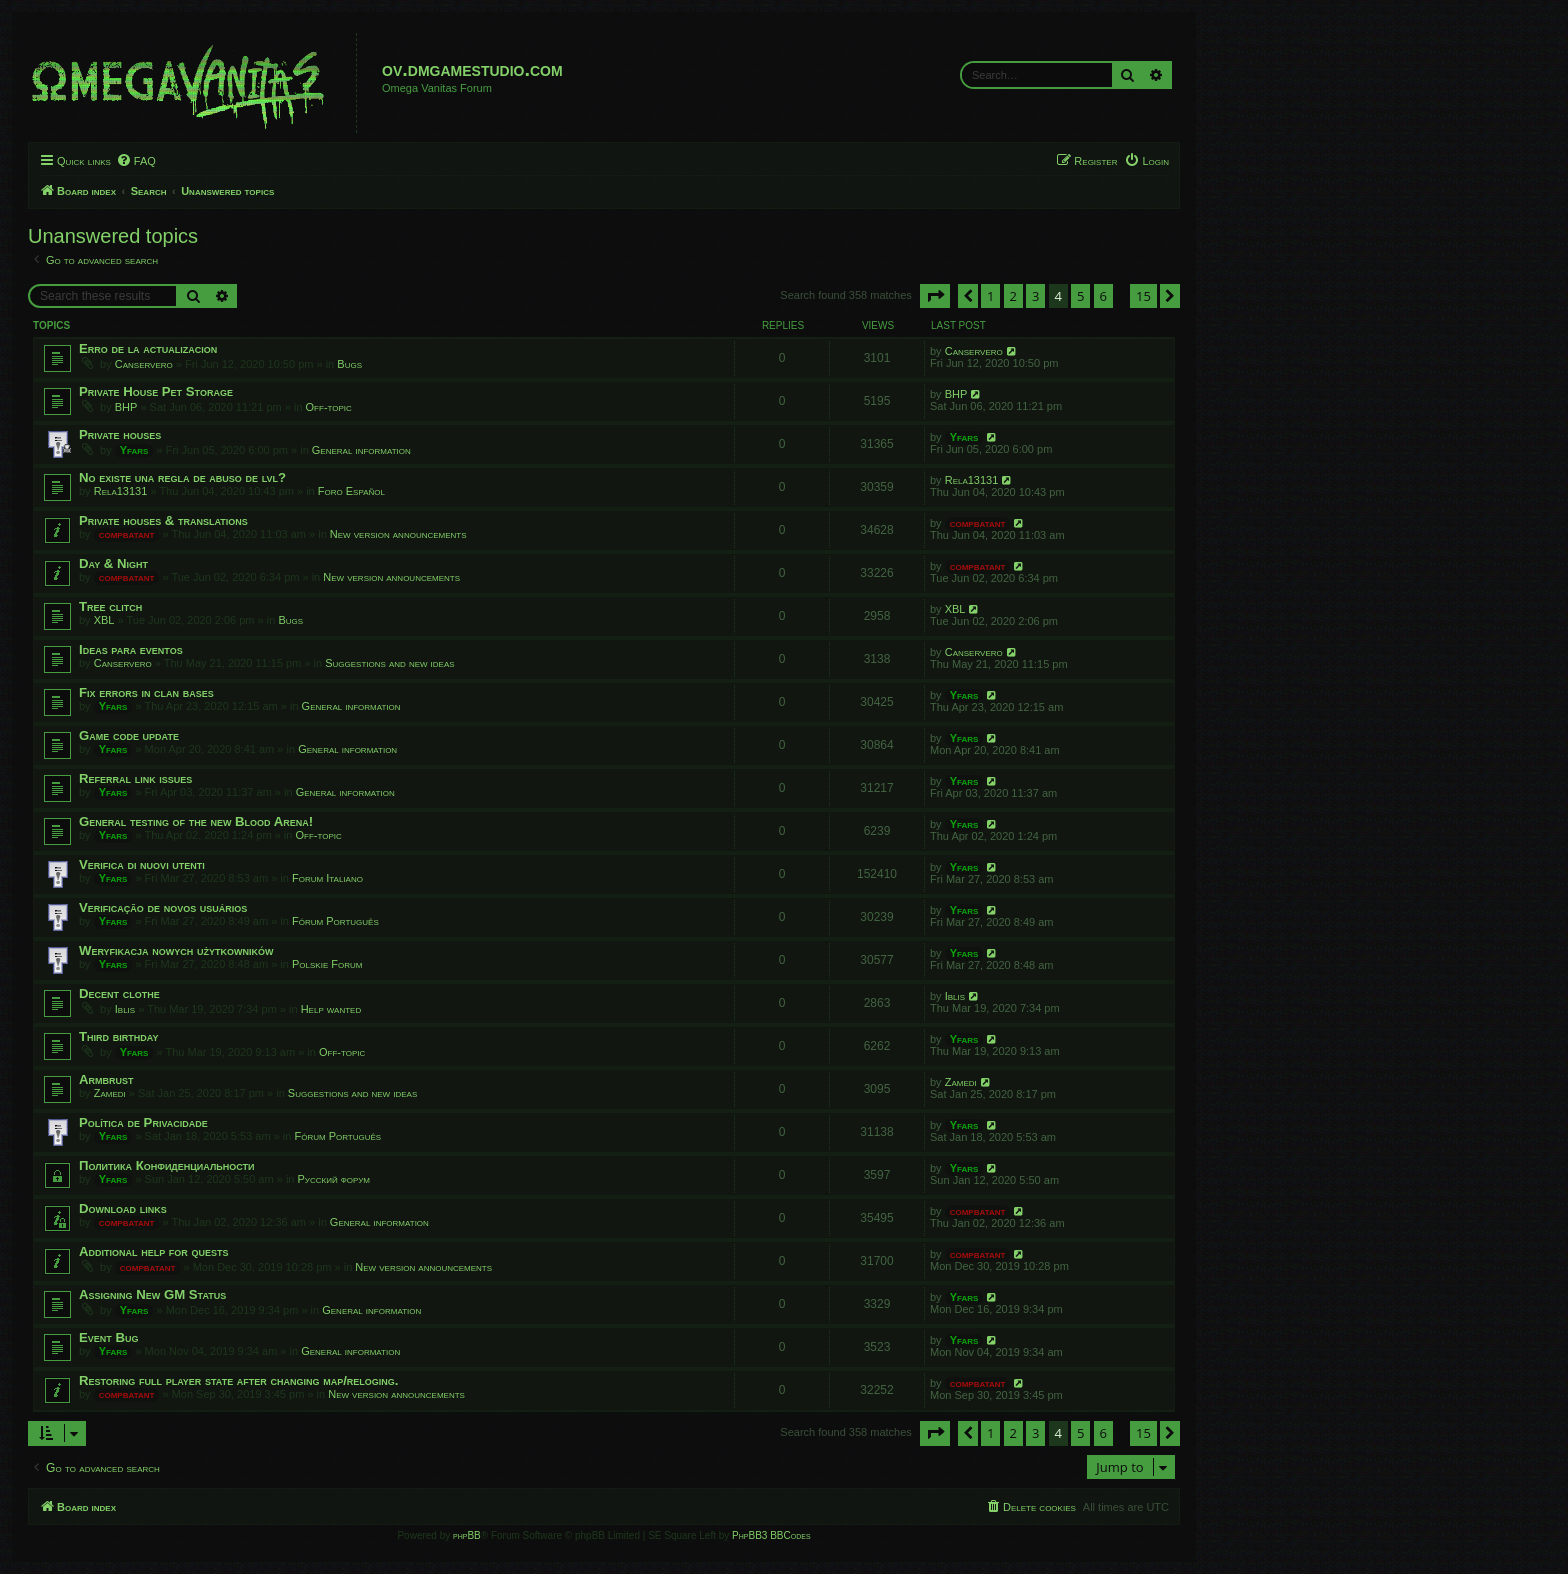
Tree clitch (110, 606)
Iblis (125, 1009)
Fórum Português (335, 921)
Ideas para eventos (131, 649)
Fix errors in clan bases (146, 692)
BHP (126, 407)
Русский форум (334, 1179)
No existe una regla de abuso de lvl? (182, 477)
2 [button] (1013, 296)
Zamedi (110, 1093)
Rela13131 (121, 491)
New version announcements (398, 534)
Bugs (349, 364)
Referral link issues (135, 778)
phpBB (467, 1535)
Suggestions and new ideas (389, 663)
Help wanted (331, 1009)
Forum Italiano (327, 878)
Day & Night (113, 563)
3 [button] (1035, 296)
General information (361, 450)
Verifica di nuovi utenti (142, 864)
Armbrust (106, 1079)
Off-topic (329, 407)
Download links (123, 1208)
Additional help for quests (154, 1251)
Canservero (144, 364)
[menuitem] (136, 161)
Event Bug (109, 1337)
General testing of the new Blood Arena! (196, 821)
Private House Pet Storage (156, 391)
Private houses (120, 434)
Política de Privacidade (143, 1122)
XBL (104, 620)
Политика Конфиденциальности (166, 1165)
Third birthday (118, 1036)
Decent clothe (119, 993)
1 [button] (990, 296)
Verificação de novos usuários (163, 907)
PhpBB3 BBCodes (771, 1535)
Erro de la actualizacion (148, 348)
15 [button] (1143, 296)
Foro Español (351, 491)
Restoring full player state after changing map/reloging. (239, 1380)
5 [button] (1080, 296)
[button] (935, 296)
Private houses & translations (163, 520)
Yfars (134, 450)
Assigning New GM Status (152, 1294)
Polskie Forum (327, 964)
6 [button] (1103, 296)
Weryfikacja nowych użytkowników (176, 950)
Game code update (129, 735)
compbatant (127, 534)
